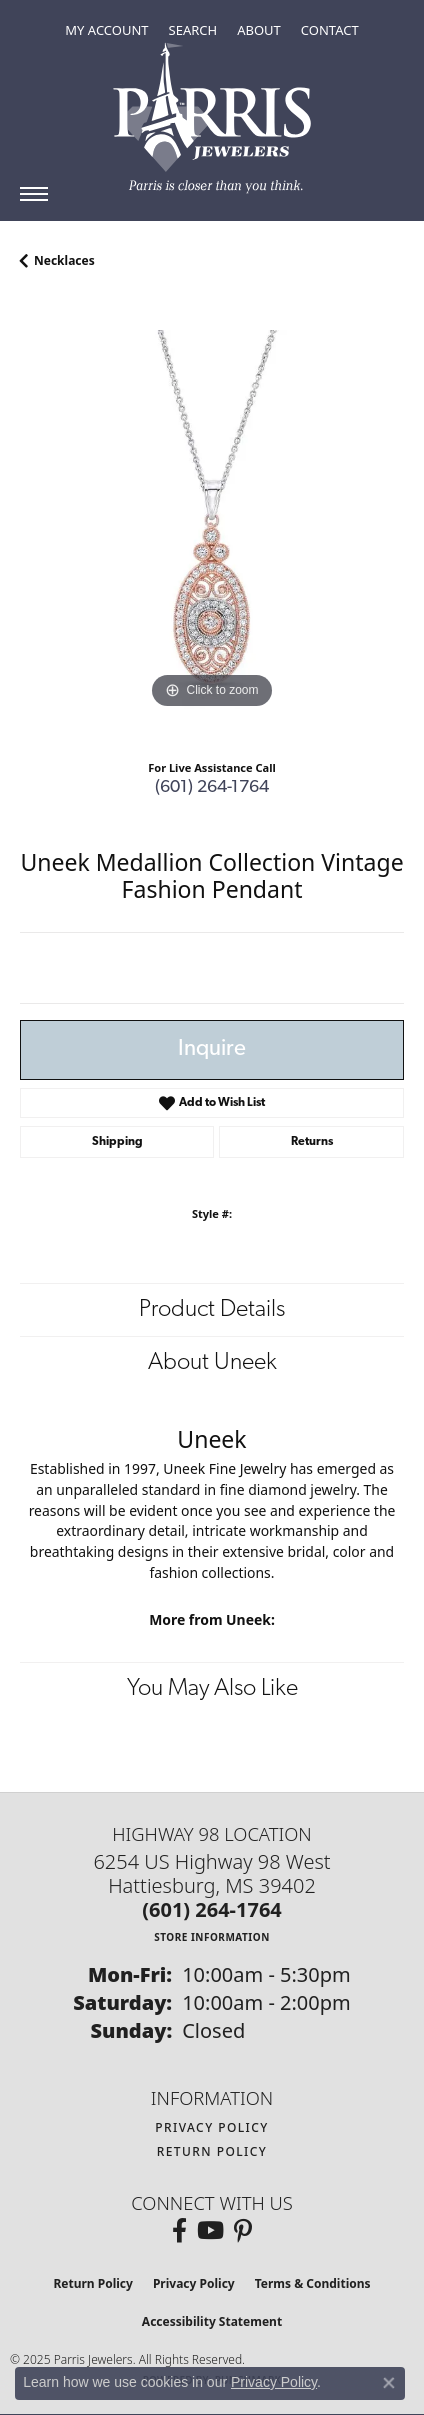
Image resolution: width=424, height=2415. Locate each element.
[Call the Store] (212, 1909)
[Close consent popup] (389, 2383)
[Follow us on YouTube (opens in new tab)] (210, 2231)
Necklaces (64, 260)
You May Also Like (212, 1689)
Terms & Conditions (313, 2283)
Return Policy (212, 2151)
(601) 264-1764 (212, 787)
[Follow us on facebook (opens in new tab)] (179, 2231)
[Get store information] (212, 1936)
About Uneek (212, 1363)
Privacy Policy (212, 2127)
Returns (312, 1142)
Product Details (212, 1310)
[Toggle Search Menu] (193, 30)
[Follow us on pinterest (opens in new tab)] (243, 2231)
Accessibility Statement (212, 2321)
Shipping (117, 1142)
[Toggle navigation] (34, 194)
